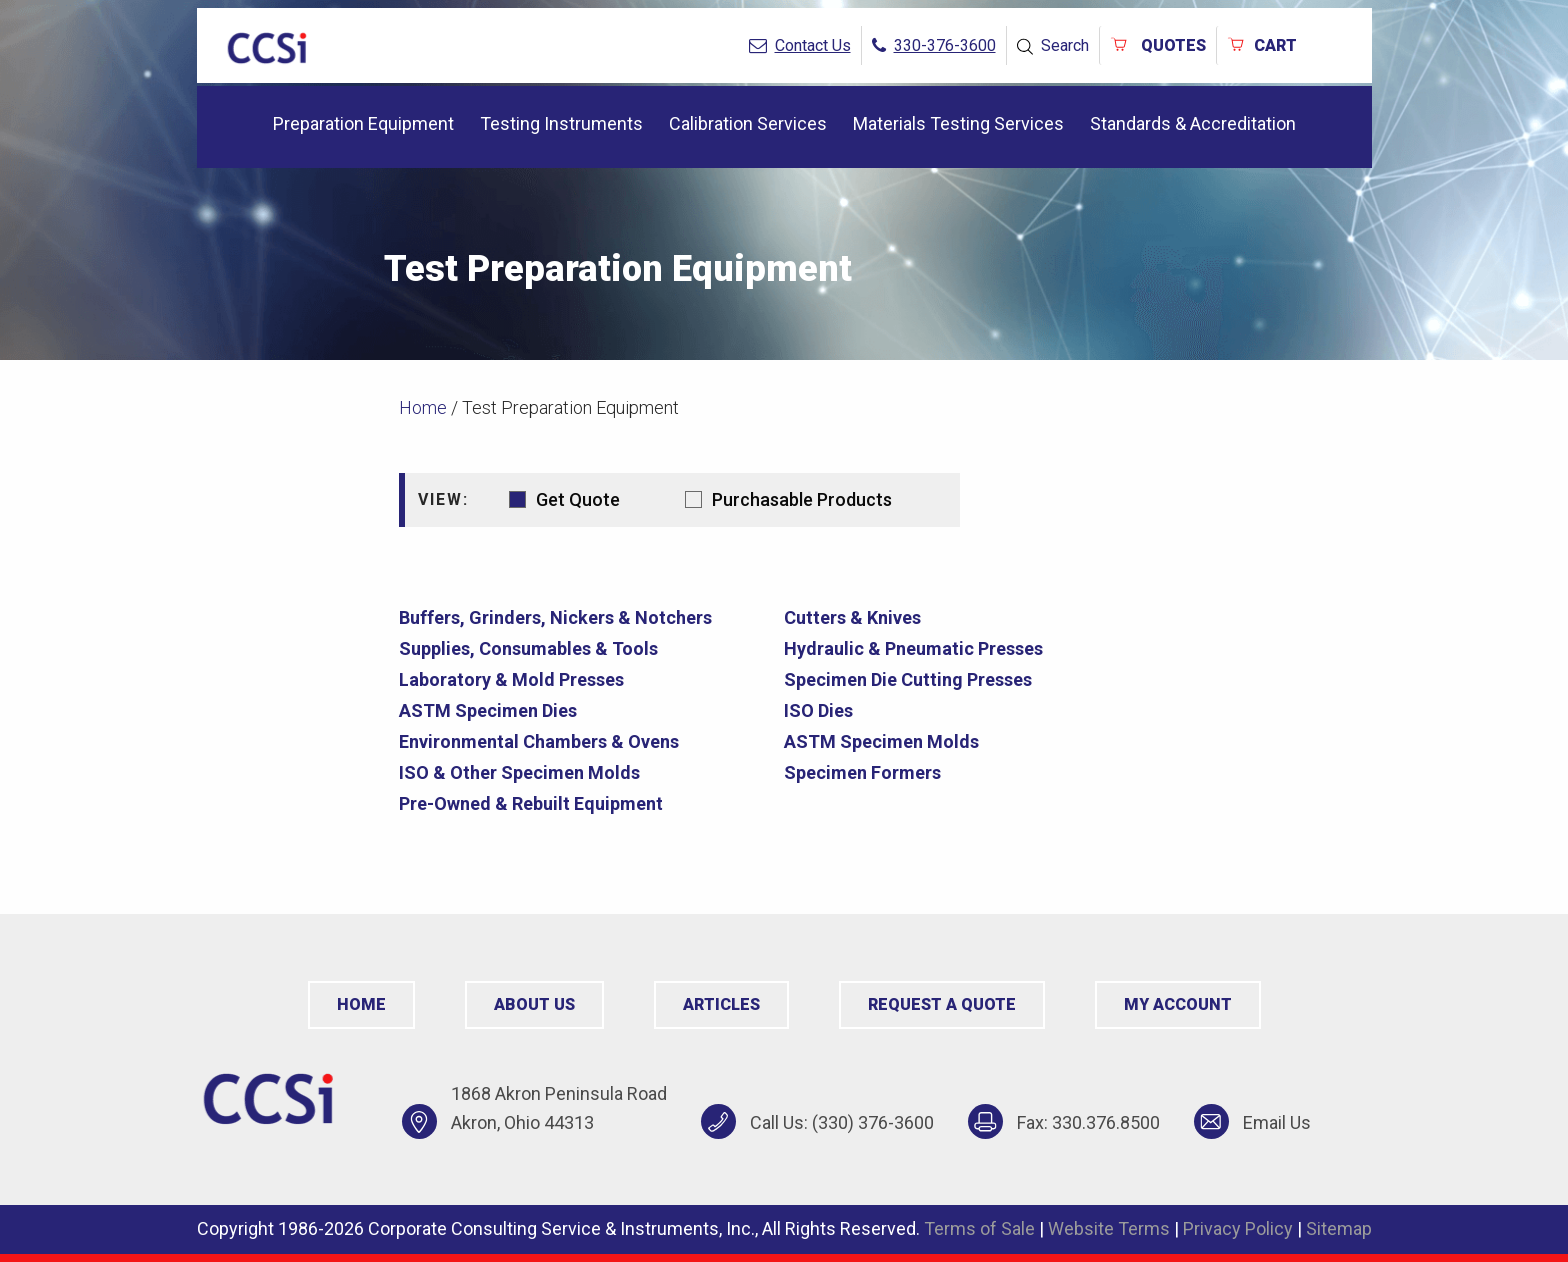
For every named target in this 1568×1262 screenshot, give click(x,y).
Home (423, 407)
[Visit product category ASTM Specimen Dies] (584, 710)
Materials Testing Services (958, 123)
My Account (1178, 1004)
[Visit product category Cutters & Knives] (969, 617)
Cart (1262, 45)
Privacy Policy (1238, 1228)
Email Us (1277, 1122)
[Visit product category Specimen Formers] (969, 772)
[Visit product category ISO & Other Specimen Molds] (584, 772)
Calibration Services (748, 123)
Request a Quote (942, 1004)
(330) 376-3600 (873, 1122)
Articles (721, 1004)
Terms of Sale (979, 1228)
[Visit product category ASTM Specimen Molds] (969, 741)
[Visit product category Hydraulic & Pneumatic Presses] (969, 648)
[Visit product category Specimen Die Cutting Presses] (969, 679)
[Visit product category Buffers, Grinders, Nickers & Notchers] (584, 617)
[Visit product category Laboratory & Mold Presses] (584, 679)
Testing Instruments (561, 123)
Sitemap (1339, 1228)
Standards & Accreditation (1193, 123)
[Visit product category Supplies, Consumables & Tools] (584, 648)
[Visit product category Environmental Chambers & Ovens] (584, 741)
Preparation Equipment (363, 123)
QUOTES (1158, 45)
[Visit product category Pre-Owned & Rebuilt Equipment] (584, 803)
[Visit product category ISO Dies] (969, 710)
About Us (534, 1004)
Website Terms (1109, 1228)
